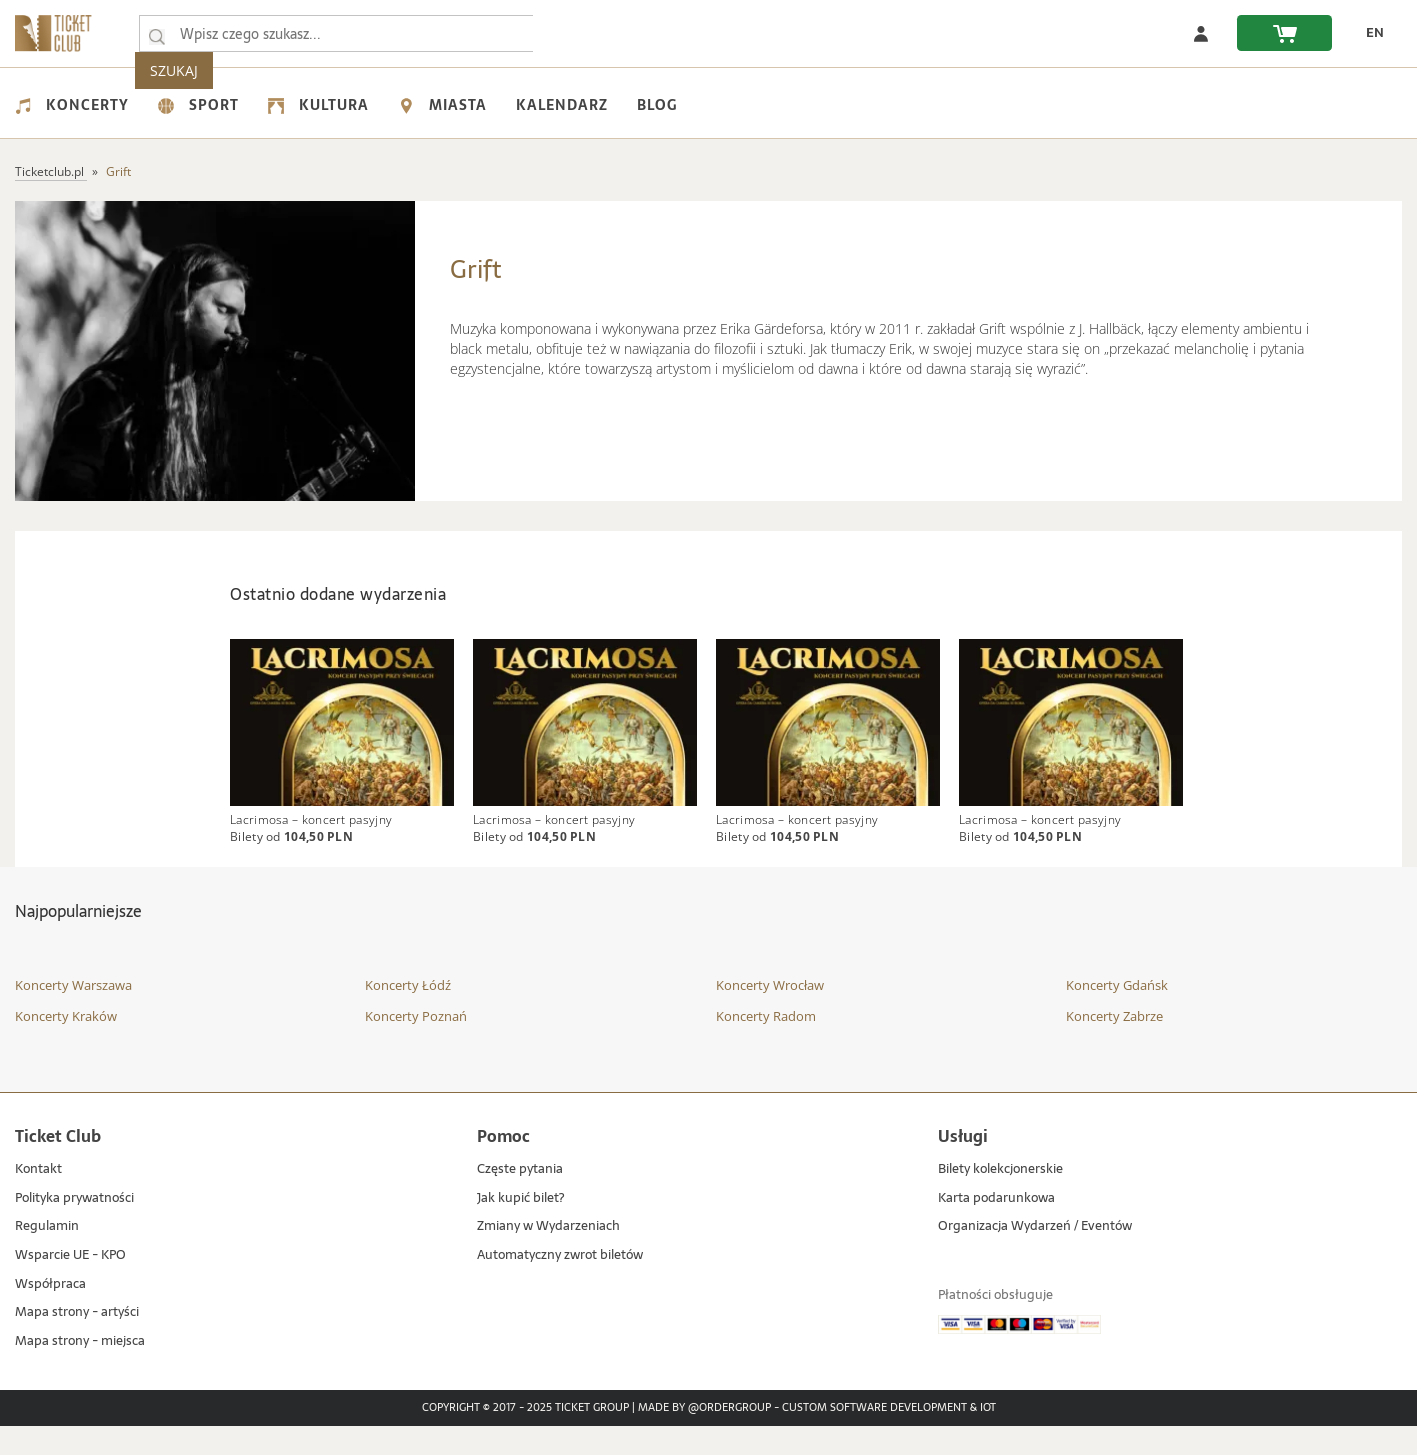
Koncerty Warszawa (73, 1014)
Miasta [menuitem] (442, 105)
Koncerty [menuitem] (72, 105)
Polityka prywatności (74, 1227)
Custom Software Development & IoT (889, 1437)
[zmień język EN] (1368, 33)
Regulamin (47, 1255)
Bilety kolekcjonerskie (1000, 1198)
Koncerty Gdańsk (1117, 1014)
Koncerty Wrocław (770, 1014)
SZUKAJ (578, 33)
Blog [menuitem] (657, 105)
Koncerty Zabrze (1114, 1045)
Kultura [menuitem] (318, 105)
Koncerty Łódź (408, 1014)
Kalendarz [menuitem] (562, 105)
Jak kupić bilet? (520, 1227)
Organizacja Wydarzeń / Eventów (1035, 1255)
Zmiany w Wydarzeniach (548, 1255)
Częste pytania (520, 1198)
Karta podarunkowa (996, 1227)
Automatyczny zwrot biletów (560, 1284)
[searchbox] (339, 33)
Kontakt (38, 1198)
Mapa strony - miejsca (80, 1370)
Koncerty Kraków (66, 1045)
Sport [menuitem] (198, 105)
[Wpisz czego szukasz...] (157, 34)
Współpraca (50, 1312)
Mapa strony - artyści (77, 1341)
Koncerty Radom (766, 1045)
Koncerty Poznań (416, 1045)
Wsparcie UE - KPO (70, 1284)
